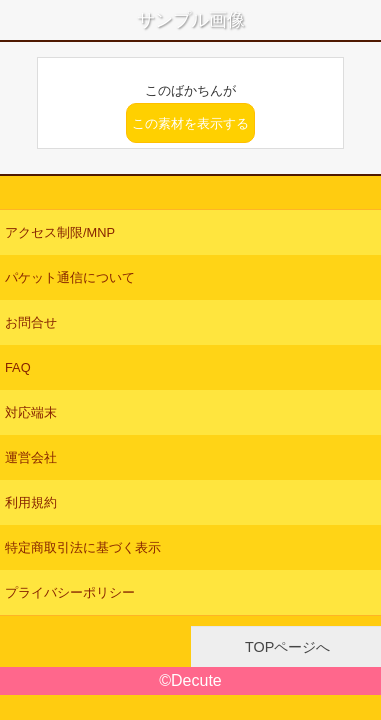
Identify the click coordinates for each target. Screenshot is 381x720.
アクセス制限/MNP (60, 232)
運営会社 (31, 457)
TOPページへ (285, 647)
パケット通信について (70, 277)
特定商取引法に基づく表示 (83, 547)
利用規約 (31, 502)
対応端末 (31, 412)
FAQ (18, 367)
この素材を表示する (190, 123)
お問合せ (31, 322)
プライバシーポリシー (70, 592)
